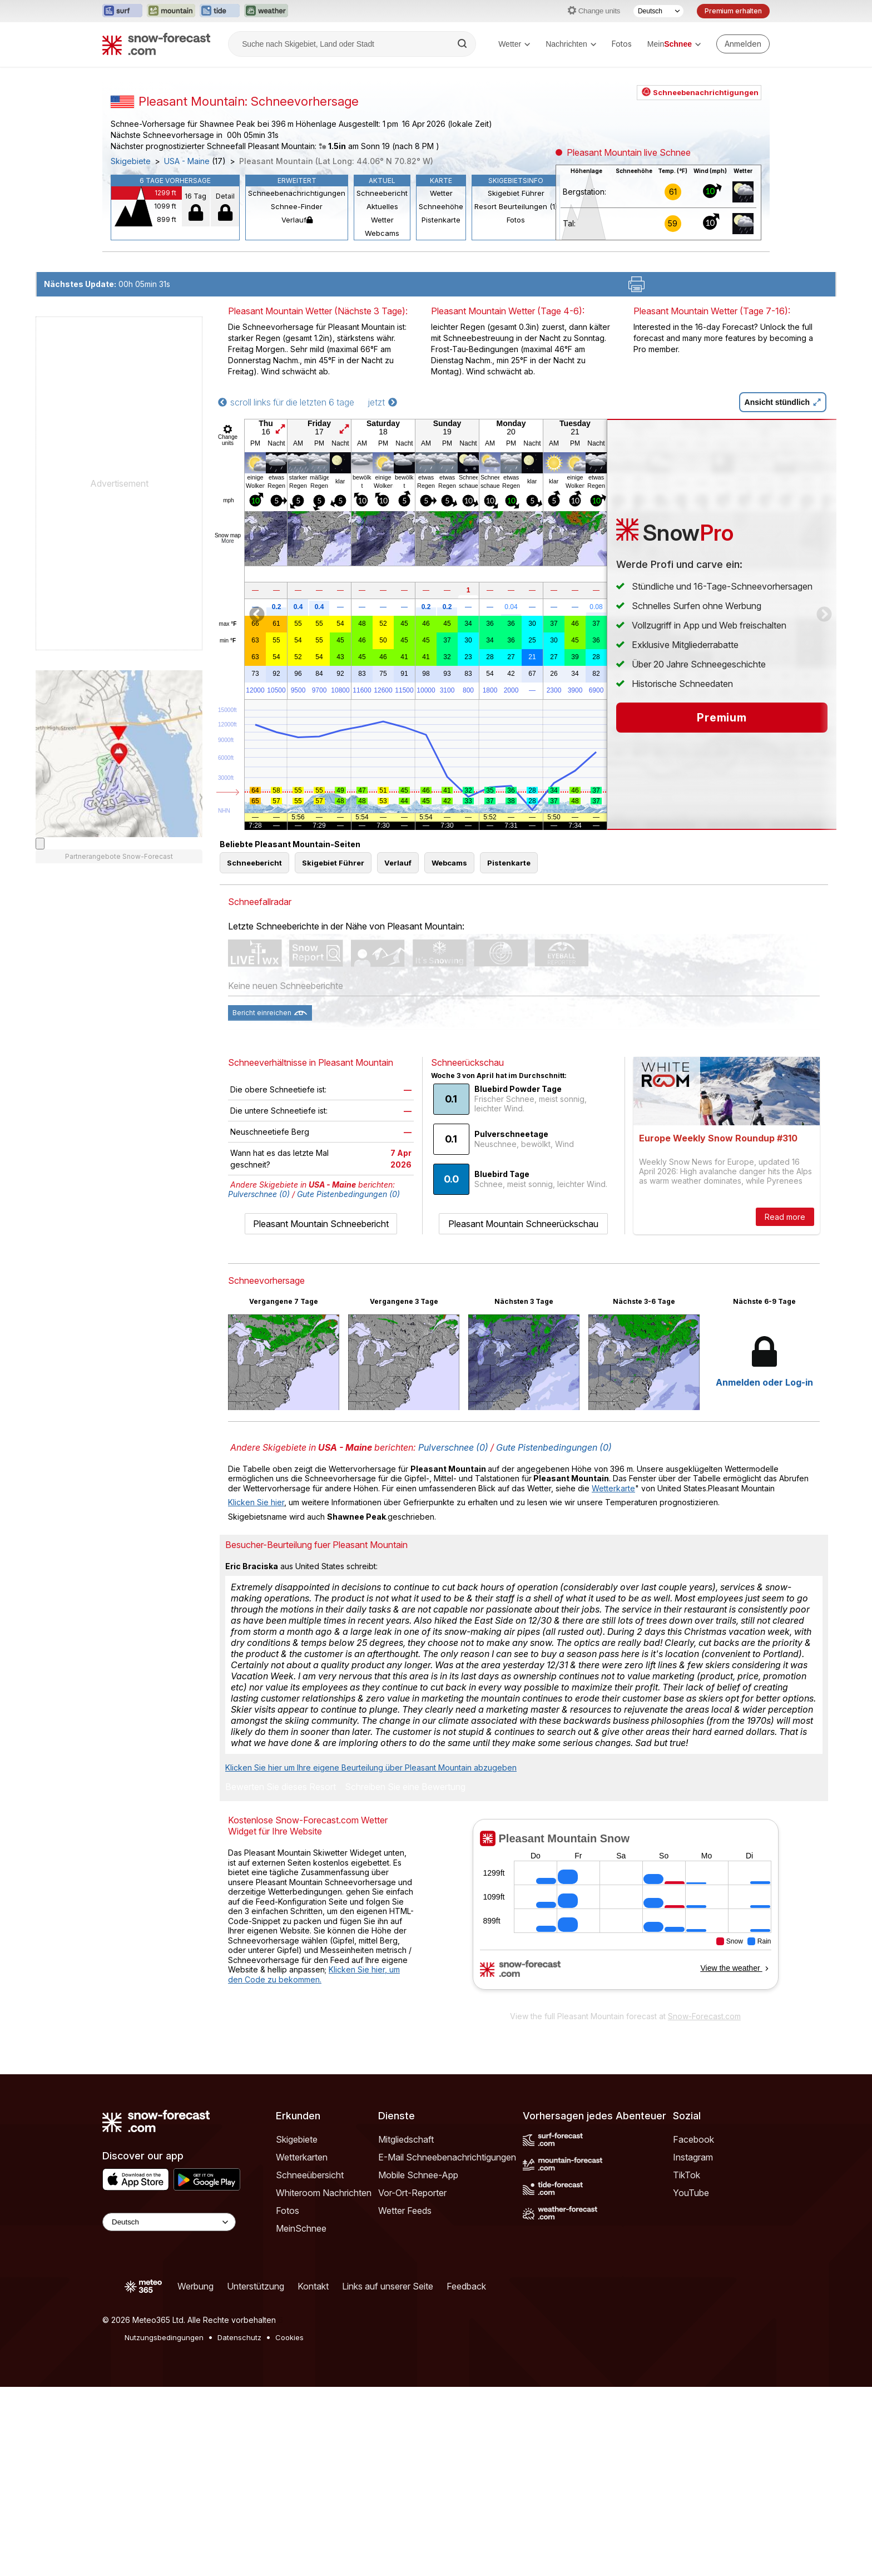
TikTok (686, 2364)
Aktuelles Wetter (382, 352)
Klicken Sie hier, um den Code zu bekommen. (314, 2163)
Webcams (382, 372)
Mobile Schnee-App (418, 2364)
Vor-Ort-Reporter (412, 2381)
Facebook (693, 2328)
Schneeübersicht (310, 2364)
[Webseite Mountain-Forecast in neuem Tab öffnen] (171, 11)
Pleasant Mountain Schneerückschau (523, 1412)
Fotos (622, 43)
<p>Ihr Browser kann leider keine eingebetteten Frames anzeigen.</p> (625, 2101)
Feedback (466, 2475)
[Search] (463, 44)
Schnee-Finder (297, 345)
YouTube (691, 2381)
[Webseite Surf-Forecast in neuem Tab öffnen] (122, 11)
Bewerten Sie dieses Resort (280, 1976)
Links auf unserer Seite (387, 2475)
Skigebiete (131, 300)
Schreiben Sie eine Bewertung (405, 1976)
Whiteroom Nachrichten (323, 2381)
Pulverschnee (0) (259, 1383)
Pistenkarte (441, 358)
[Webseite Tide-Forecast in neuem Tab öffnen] (220, 11)
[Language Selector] (169, 2411)
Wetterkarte (613, 1677)
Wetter (514, 43)
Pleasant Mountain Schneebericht (321, 1412)
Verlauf (297, 358)
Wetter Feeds (405, 2399)
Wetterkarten (302, 2346)
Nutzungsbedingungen (164, 2526)
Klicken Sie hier (256, 1691)
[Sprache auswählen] (658, 11)
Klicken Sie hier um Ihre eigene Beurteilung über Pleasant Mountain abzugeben (371, 1956)
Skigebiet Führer (516, 332)
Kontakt (313, 2475)
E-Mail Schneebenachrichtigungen (447, 2346)
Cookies (289, 2526)
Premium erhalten (733, 11)
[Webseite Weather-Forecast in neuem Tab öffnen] (266, 11)
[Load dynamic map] (40, 1033)
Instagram (693, 2346)
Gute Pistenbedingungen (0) (348, 1383)
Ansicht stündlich (783, 591)
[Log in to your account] (743, 43)
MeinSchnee (301, 2417)
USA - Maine (187, 300)
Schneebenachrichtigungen (296, 332)
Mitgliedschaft (406, 2328)
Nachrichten (571, 43)
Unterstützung (255, 2475)
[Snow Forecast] (156, 44)
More (227, 730)
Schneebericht (382, 332)
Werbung (195, 2475)
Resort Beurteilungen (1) (515, 345)
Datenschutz (239, 2526)
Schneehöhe (441, 345)
